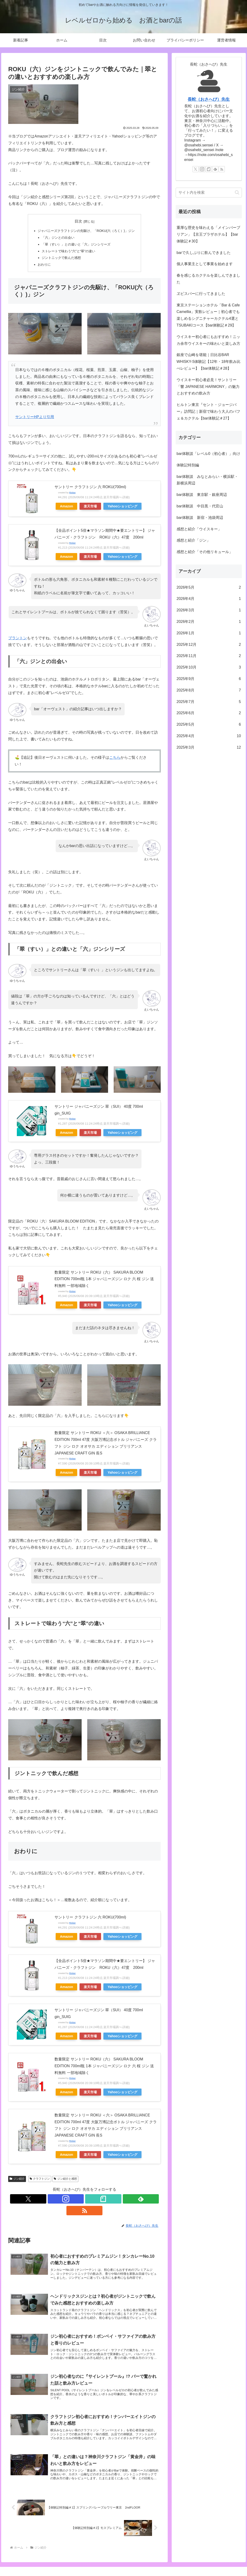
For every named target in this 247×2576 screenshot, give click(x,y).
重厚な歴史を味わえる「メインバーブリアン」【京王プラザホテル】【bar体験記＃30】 (208, 234)
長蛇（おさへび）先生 (209, 99)
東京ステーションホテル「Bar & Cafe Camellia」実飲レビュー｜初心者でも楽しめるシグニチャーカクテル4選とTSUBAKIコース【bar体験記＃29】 (208, 315)
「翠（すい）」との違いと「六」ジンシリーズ (76, 244)
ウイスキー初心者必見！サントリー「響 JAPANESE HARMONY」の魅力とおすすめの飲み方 (208, 386)
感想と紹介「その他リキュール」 (205, 552)
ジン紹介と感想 (65, 2178)
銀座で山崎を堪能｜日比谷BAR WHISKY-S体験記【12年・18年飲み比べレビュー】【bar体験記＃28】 (208, 361)
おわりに (44, 264)
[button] (237, 192)
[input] (209, 192)
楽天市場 (90, 506)
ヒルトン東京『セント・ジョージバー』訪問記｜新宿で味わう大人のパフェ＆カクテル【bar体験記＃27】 (208, 411)
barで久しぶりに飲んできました (204, 253)
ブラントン (17, 638)
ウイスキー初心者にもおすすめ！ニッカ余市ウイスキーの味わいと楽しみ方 (208, 340)
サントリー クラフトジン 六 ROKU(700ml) (90, 487)
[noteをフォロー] (84, 2199)
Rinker (72, 492)
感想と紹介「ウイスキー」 (199, 529)
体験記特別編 (188, 465)
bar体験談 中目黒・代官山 (200, 506)
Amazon (66, 506)
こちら (114, 757)
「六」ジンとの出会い (58, 237)
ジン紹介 (17, 2178)
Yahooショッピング (122, 506)
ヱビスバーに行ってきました (201, 294)
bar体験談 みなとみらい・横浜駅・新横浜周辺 (207, 480)
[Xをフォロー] (63, 2199)
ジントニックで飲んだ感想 (61, 258)
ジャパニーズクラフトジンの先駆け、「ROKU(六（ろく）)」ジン (86, 231)
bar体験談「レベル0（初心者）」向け (208, 454)
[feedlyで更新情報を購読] (95, 2199)
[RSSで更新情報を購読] (106, 2199)
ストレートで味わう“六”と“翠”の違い (68, 251)
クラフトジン (40, 2178)
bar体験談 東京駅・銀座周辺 (202, 495)
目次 (78, 221)
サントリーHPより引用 (34, 417)
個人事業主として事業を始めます (205, 264)
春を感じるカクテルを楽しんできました (208, 278)
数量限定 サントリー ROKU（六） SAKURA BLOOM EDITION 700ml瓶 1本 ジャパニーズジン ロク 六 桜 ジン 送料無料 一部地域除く (104, 1279)
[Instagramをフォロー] (73, 2199)
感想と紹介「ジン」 (193, 540)
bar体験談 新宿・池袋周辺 (200, 518)
